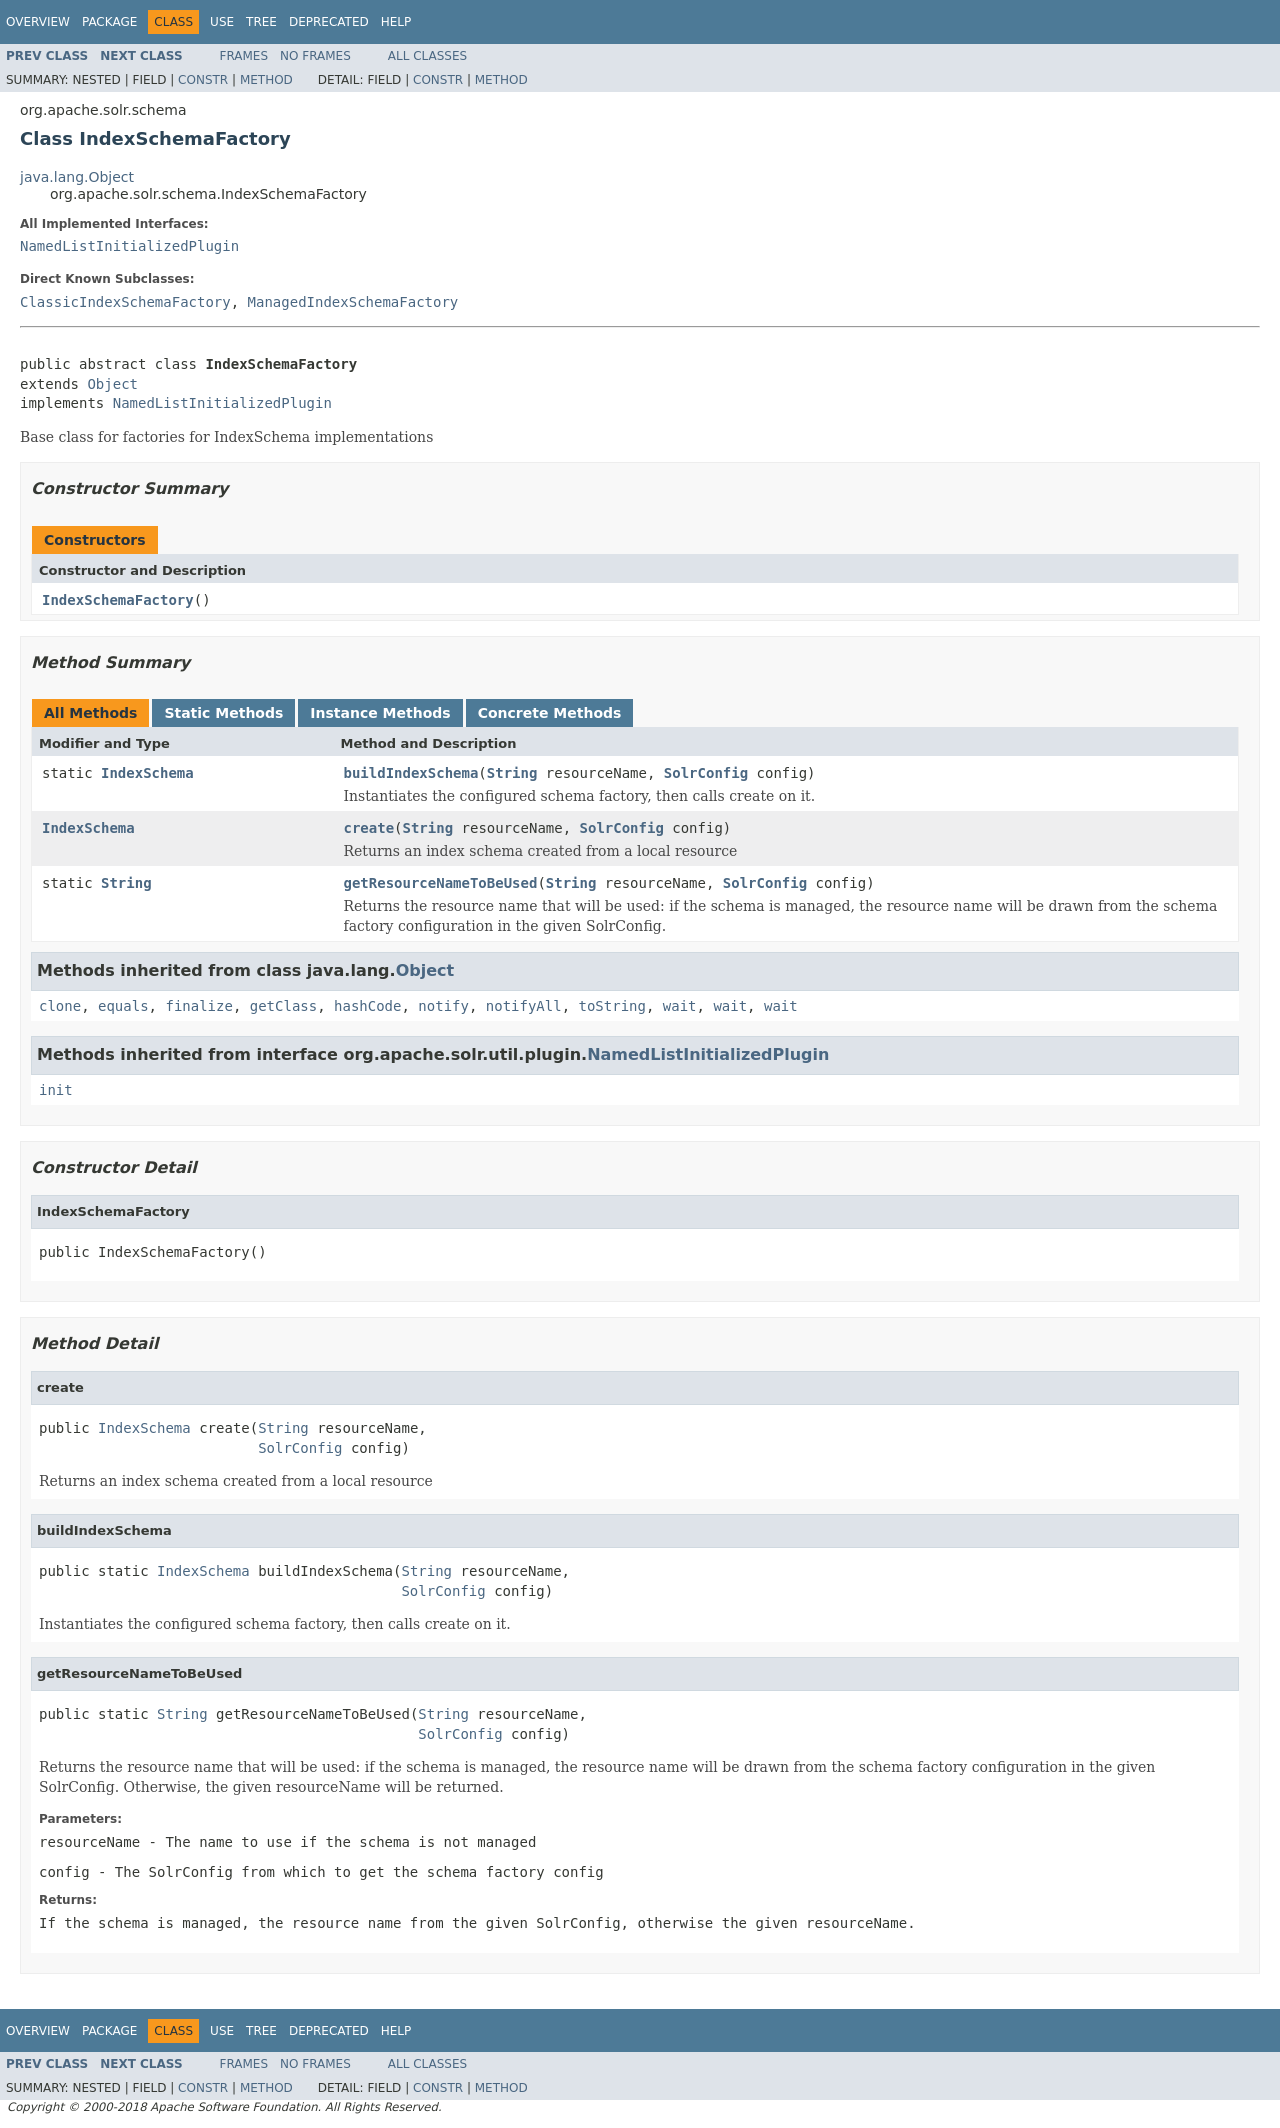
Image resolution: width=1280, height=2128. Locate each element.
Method (266, 80)
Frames (244, 56)
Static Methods (223, 713)
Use (222, 22)
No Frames (315, 56)
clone (60, 1006)
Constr (203, 80)
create (369, 828)
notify (443, 1006)
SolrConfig (706, 773)
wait (680, 1006)
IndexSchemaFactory (118, 600)
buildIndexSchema (411, 773)
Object (112, 384)
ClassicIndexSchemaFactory (125, 302)
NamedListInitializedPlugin (129, 246)
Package (109, 22)
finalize (198, 1006)
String (512, 773)
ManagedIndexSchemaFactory (353, 302)
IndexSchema (147, 773)
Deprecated (329, 22)
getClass (283, 1006)
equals (123, 1006)
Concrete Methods (550, 713)
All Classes (427, 56)
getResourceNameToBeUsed (441, 883)
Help (396, 22)
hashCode (367, 1006)
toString (612, 1006)
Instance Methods (380, 713)
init (56, 1090)
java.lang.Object (77, 177)
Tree (261, 22)
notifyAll (524, 1006)
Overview (38, 22)
